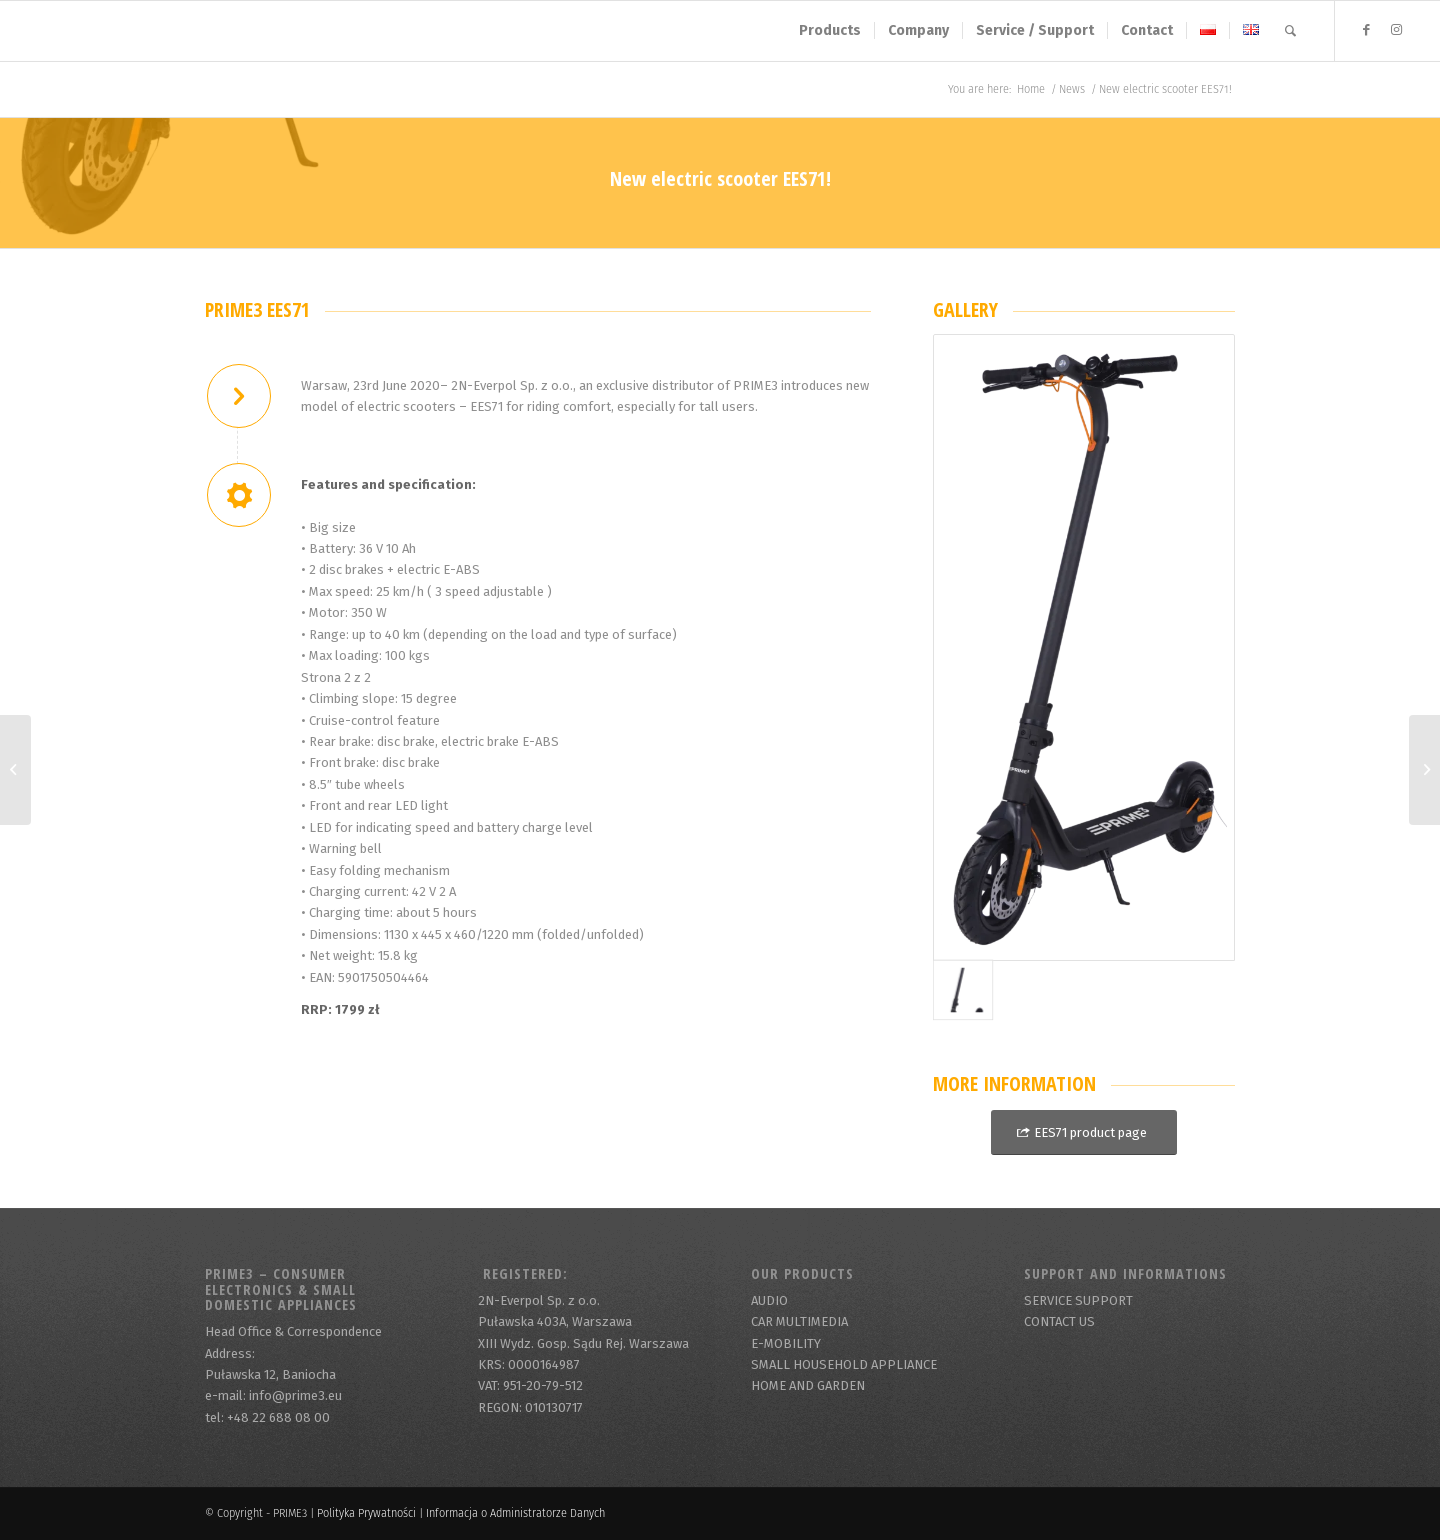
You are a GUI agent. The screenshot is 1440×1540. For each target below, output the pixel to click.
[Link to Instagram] (1396, 30)
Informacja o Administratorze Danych (515, 1513)
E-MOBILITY (786, 1343)
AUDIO (769, 1300)
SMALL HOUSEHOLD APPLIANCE (844, 1364)
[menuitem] (830, 31)
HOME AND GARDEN (808, 1385)
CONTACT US (1059, 1321)
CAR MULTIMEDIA (799, 1321)
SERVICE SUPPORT (1078, 1300)
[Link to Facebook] (1366, 30)
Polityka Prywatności (366, 1513)
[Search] (1290, 31)
